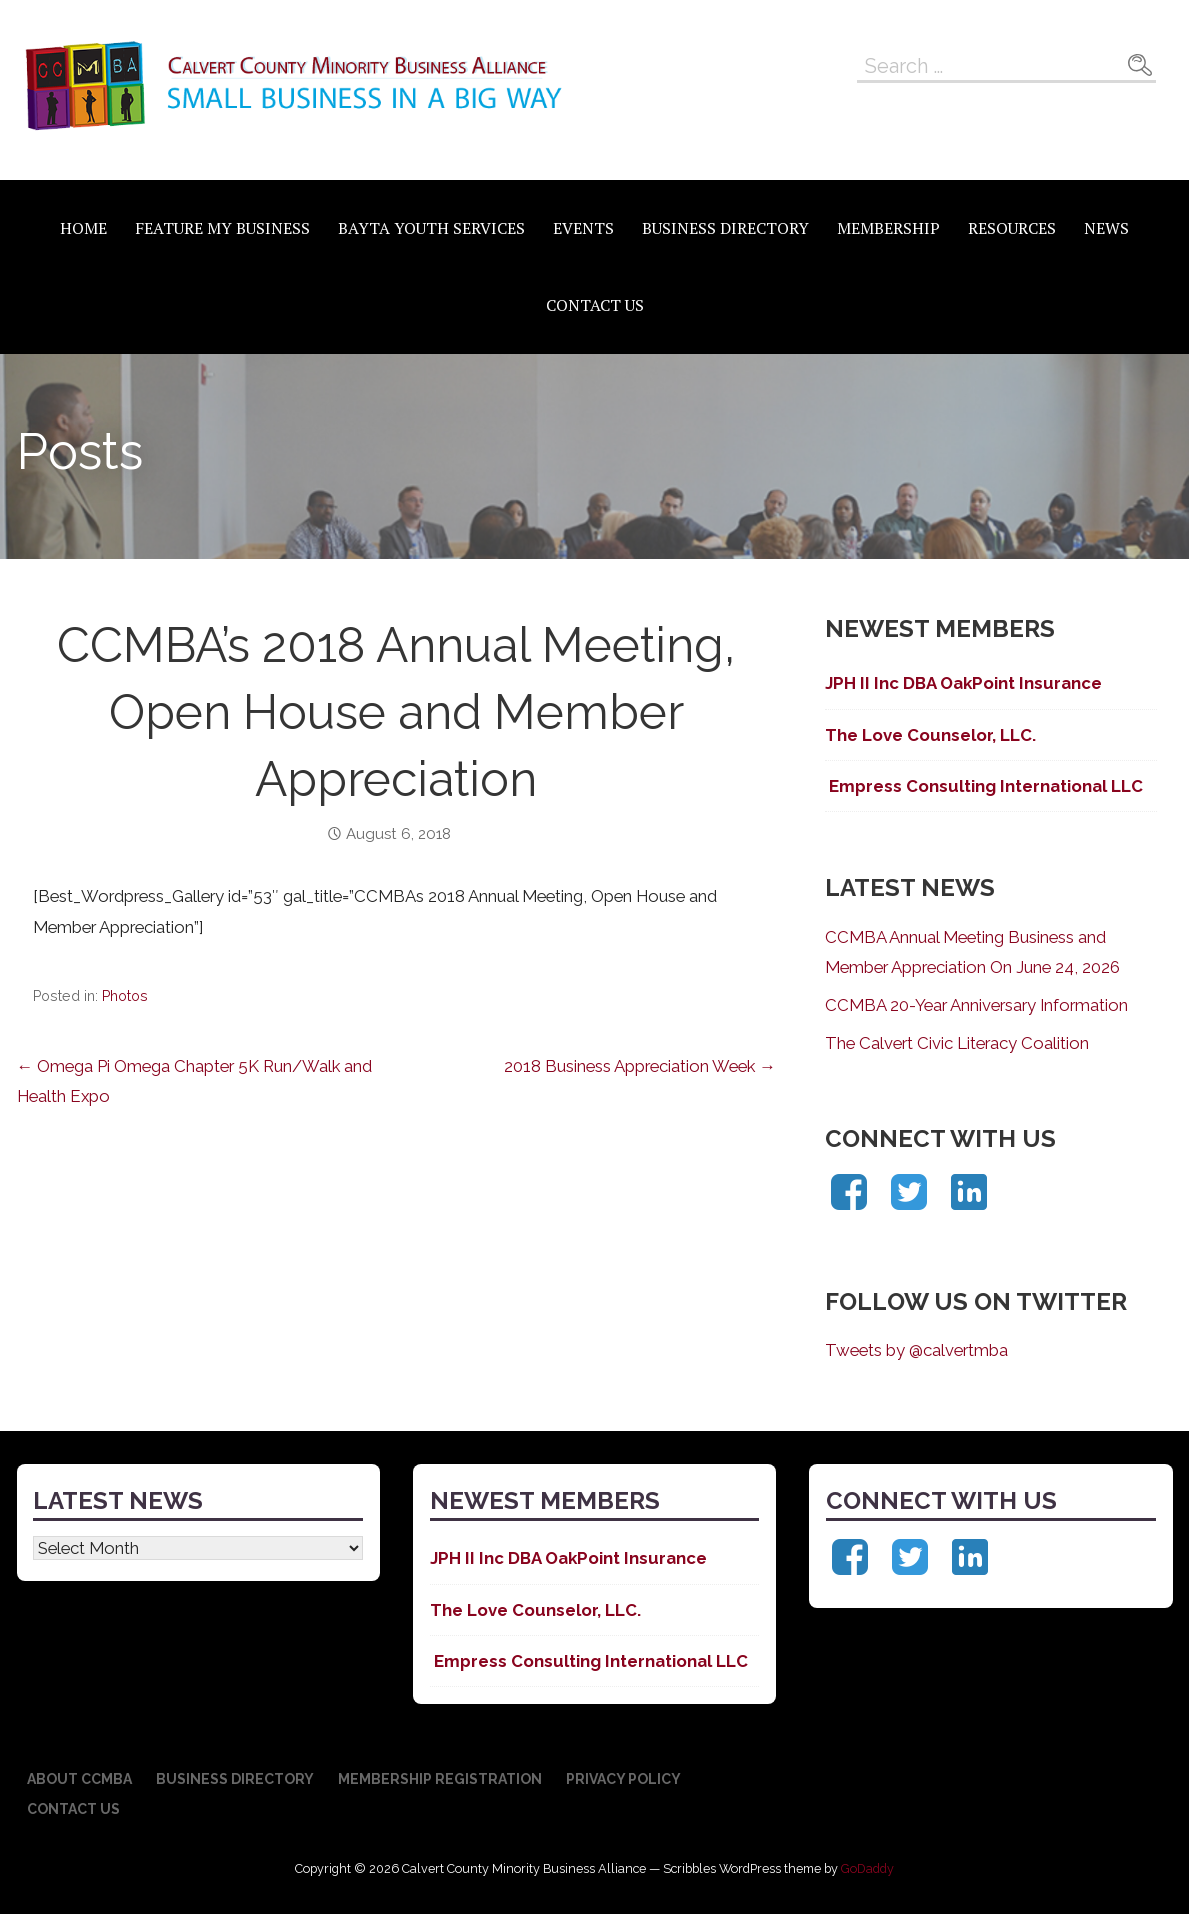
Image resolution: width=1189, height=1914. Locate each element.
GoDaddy (867, 1868)
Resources (1012, 228)
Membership (888, 228)
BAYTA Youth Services (431, 228)
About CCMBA (79, 1779)
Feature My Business (222, 228)
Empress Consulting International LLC (984, 786)
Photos (125, 996)
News (1106, 228)
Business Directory (725, 228)
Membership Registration (440, 1779)
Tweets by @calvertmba (916, 1350)
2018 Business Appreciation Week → (640, 1066)
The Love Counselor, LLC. (930, 735)
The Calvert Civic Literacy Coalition (957, 1043)
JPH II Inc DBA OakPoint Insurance (965, 683)
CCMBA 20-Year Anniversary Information (976, 1005)
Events (583, 228)
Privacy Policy (623, 1779)
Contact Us (595, 305)
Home (83, 228)
